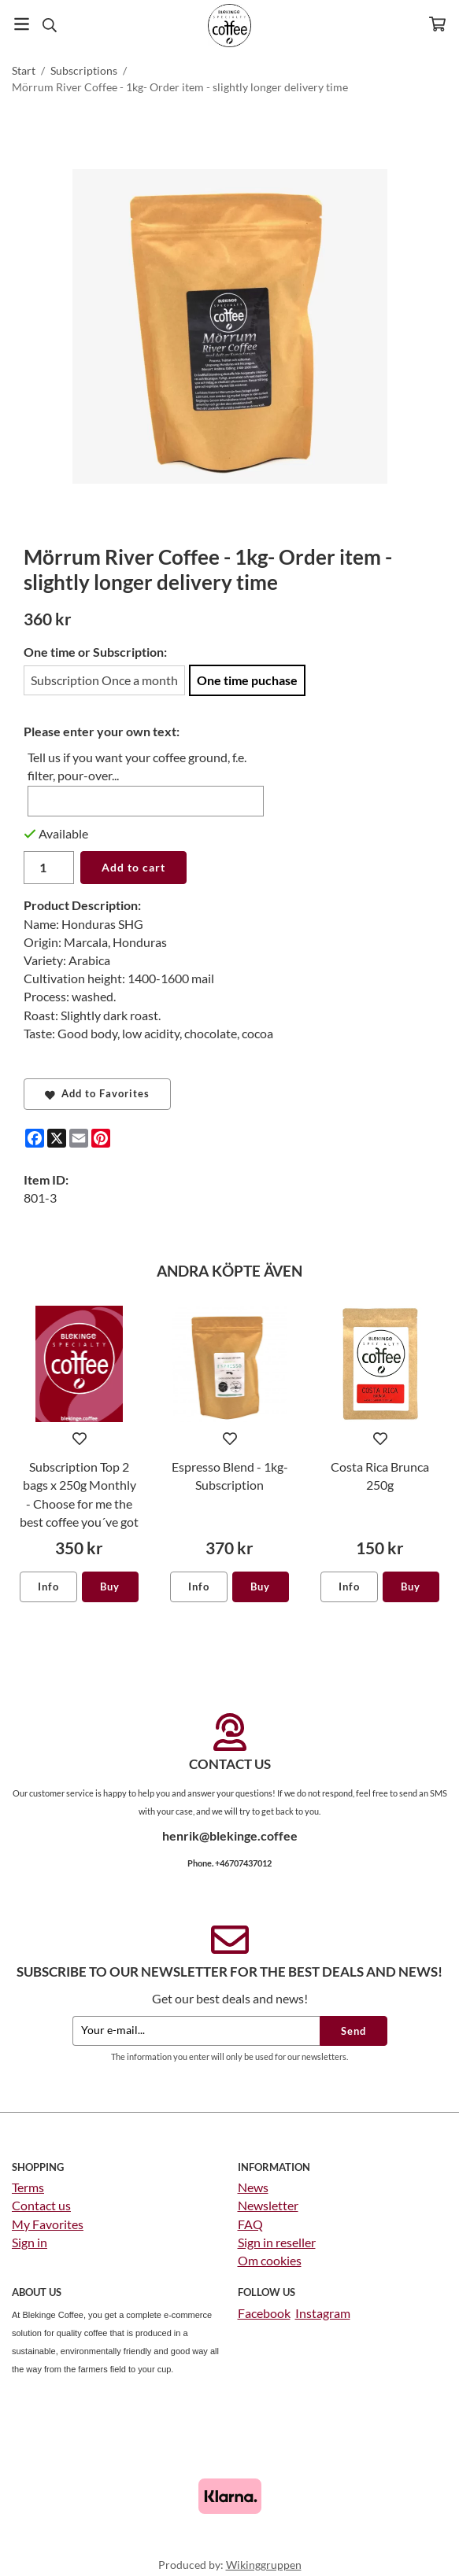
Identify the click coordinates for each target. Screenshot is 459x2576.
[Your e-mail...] (196, 2031)
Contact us (41, 2205)
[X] (57, 1138)
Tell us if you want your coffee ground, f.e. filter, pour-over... (137, 766)
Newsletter (268, 2205)
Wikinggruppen (264, 2564)
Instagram (322, 2312)
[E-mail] (79, 1138)
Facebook (264, 2312)
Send (353, 2031)
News (253, 2187)
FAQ (250, 2224)
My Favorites (47, 2224)
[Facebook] (35, 1138)
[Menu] (21, 24)
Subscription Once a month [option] (104, 680)
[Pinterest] (101, 1138)
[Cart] (437, 24)
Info (48, 1586)
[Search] (49, 25)
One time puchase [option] (247, 680)
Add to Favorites (97, 1093)
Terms (28, 2187)
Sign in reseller (277, 2242)
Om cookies (270, 2260)
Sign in (29, 2242)
